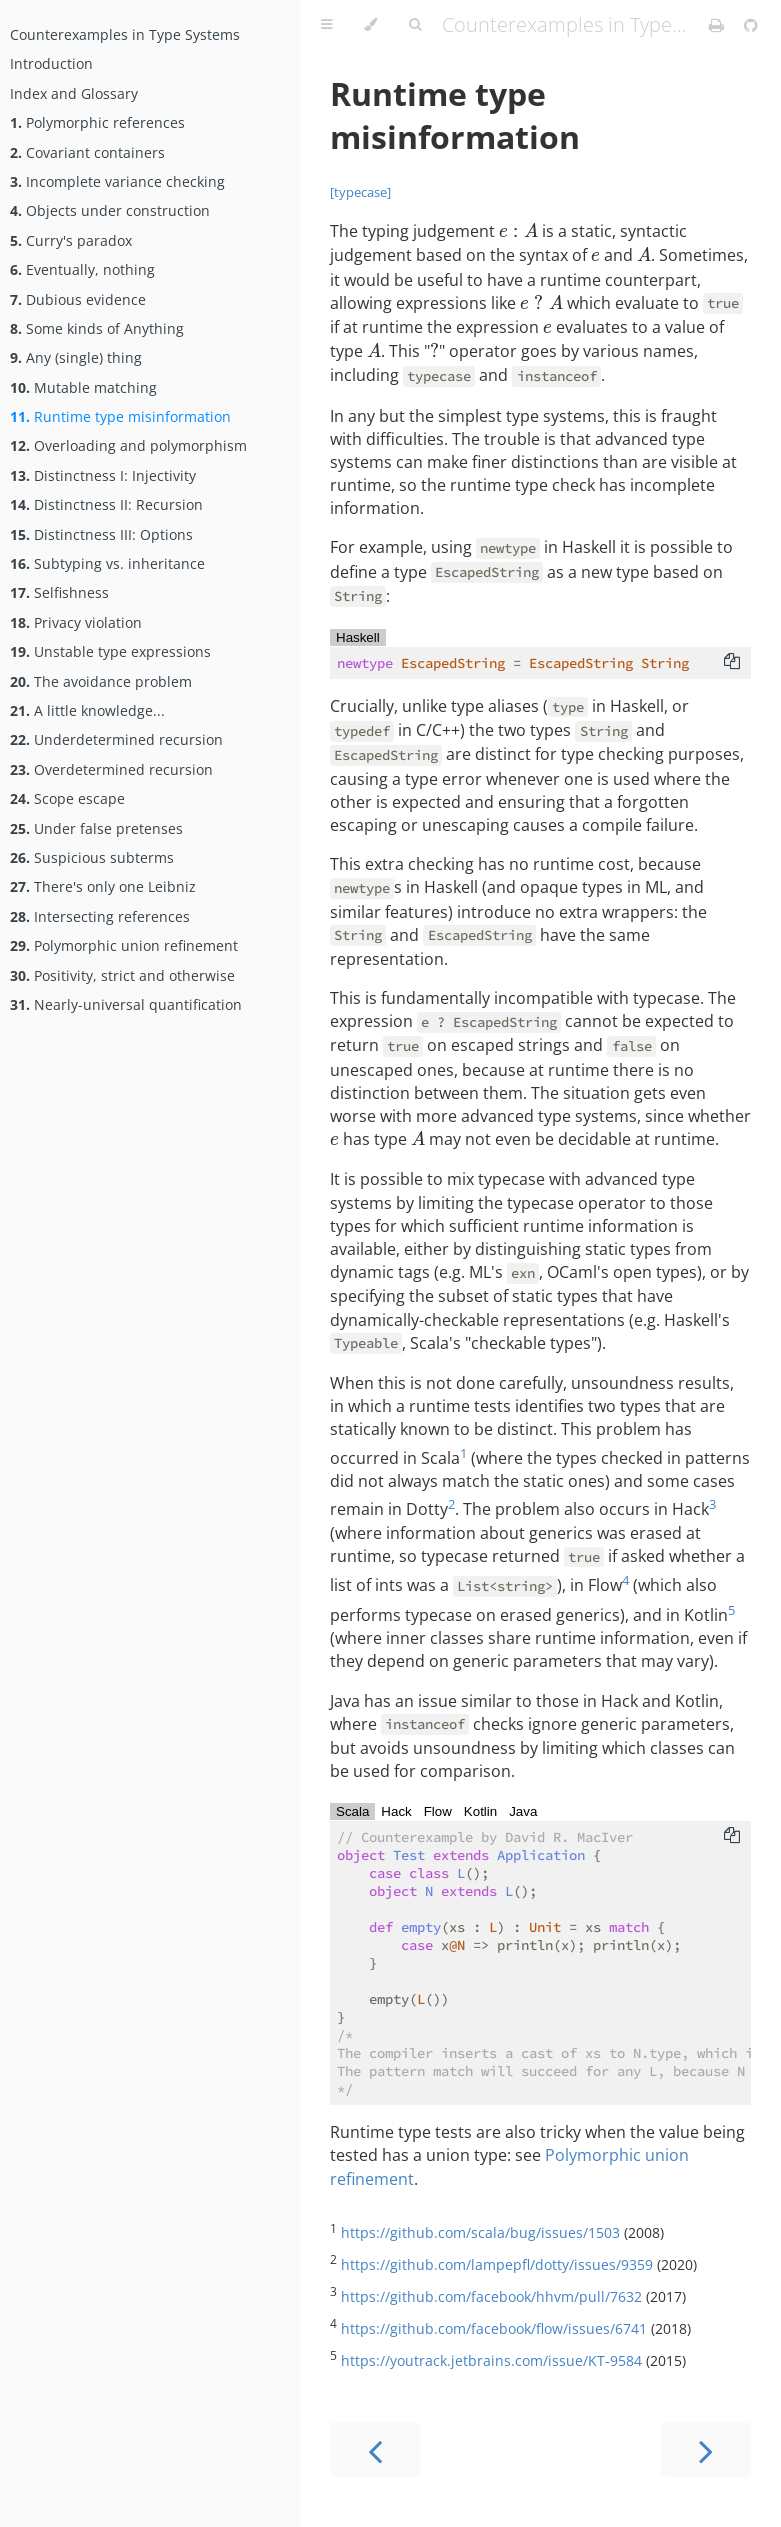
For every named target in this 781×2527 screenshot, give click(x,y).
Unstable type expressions (110, 651)
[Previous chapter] (375, 2449)
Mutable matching (83, 387)
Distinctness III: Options (101, 534)
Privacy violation (76, 622)
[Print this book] (718, 25)
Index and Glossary (74, 93)
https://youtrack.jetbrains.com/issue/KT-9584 (491, 2360)
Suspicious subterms (92, 857)
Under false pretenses (96, 828)
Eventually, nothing (82, 269)
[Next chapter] (706, 2449)
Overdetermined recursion (111, 769)
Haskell (358, 637)
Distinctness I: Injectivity (103, 475)
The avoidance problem (101, 681)
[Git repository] (751, 25)
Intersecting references (100, 916)
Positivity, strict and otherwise (122, 975)
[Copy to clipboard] (732, 663)
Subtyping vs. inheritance (107, 563)
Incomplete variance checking (117, 181)
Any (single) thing (76, 357)
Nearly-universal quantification (126, 1004)
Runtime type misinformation (120, 416)
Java (523, 1811)
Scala (352, 1811)
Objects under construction (110, 210)
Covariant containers (87, 152)
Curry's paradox (71, 240)
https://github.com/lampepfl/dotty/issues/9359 (497, 2264)
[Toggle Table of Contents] (326, 25)
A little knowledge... (87, 710)
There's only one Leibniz (103, 886)
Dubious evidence (78, 299)
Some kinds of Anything (97, 328)
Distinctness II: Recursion (106, 504)
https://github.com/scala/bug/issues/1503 (480, 2232)
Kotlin (480, 1811)
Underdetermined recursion (116, 739)
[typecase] (360, 192)
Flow (438, 1811)
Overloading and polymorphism (128, 445)
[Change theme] (370, 25)
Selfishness (59, 592)
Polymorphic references (97, 122)
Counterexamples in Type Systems (125, 34)
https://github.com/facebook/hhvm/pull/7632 (491, 2296)
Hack (396, 1811)
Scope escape (67, 798)
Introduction (51, 63)
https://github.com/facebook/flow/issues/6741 (494, 2328)
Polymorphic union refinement (124, 945)
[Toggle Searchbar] (415, 25)
